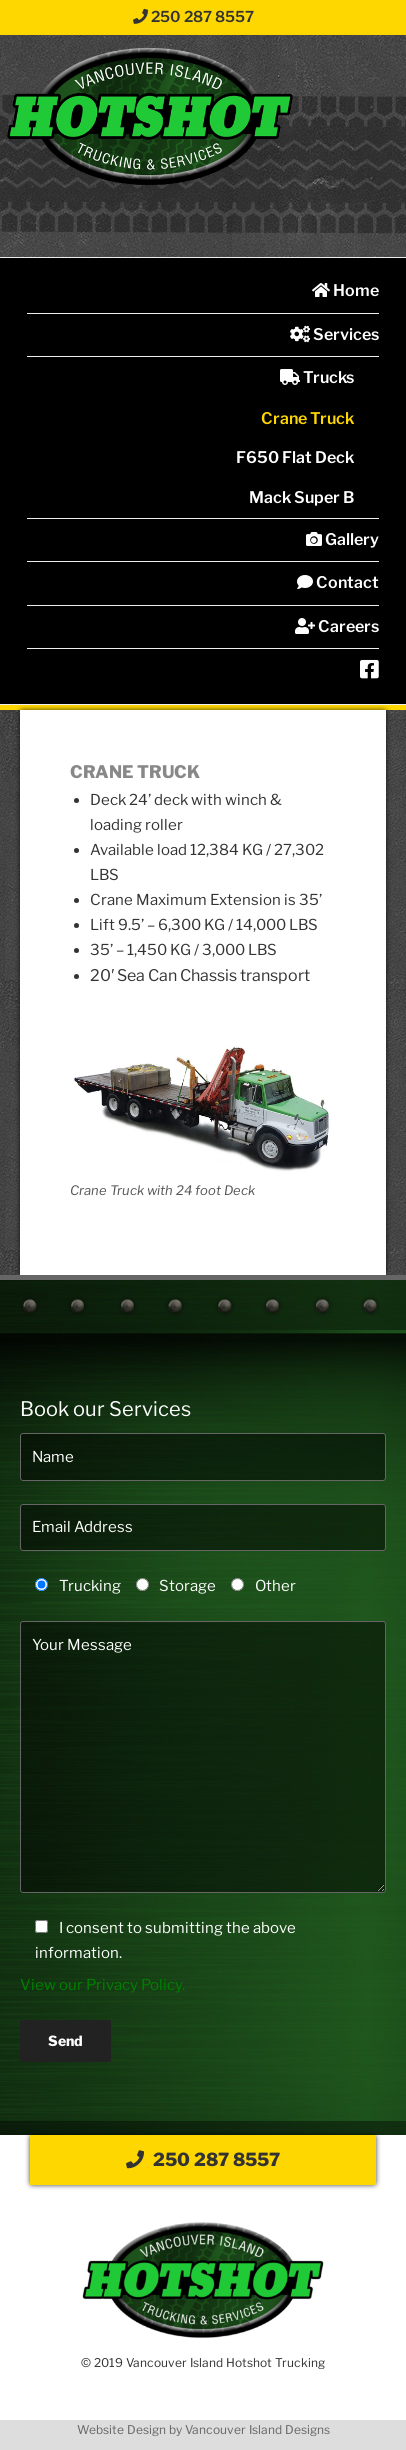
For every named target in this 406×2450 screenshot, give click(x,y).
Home (345, 290)
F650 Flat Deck (295, 457)
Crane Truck (307, 418)
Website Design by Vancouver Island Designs (203, 2429)
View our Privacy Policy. (102, 1985)
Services (334, 334)
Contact (338, 582)
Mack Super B (301, 497)
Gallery (342, 539)
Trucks (317, 377)
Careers (337, 626)
